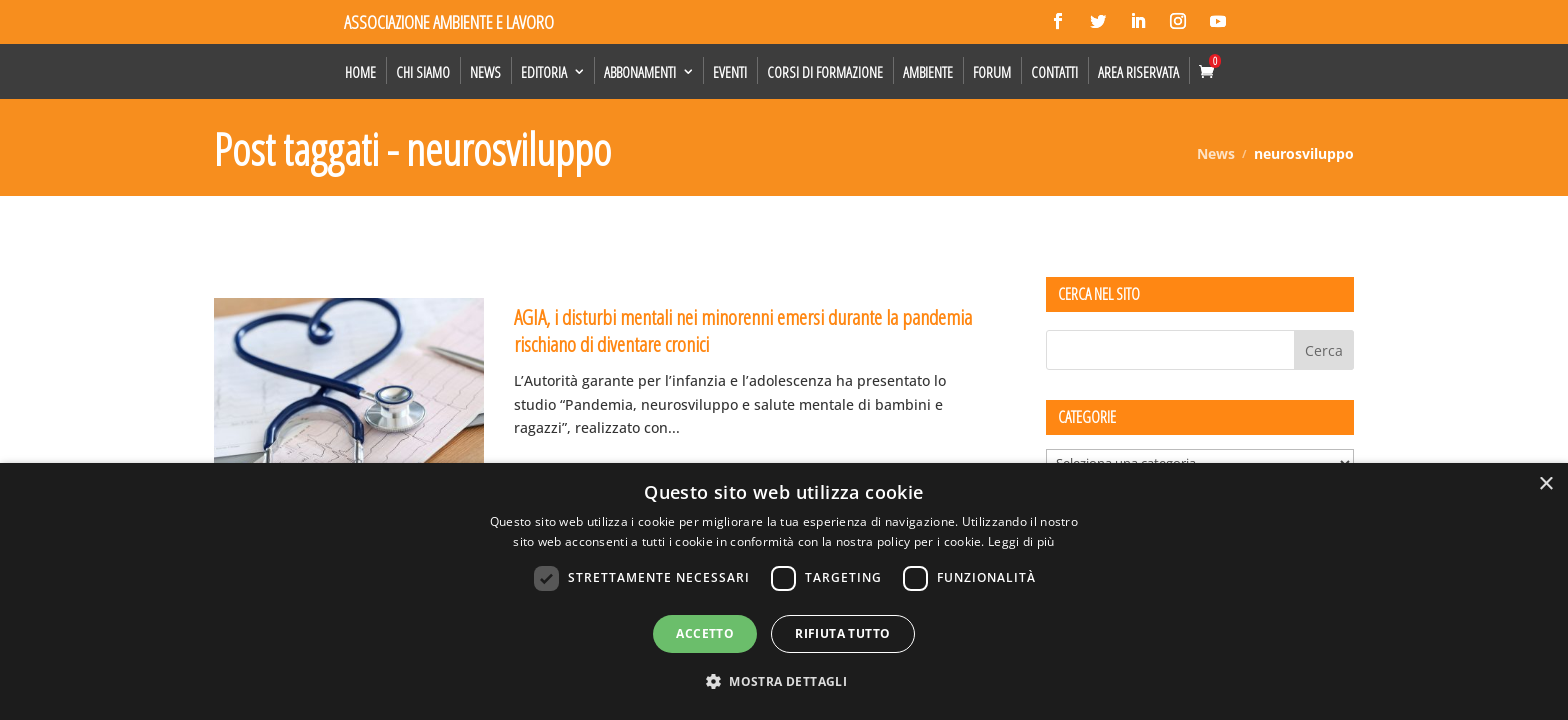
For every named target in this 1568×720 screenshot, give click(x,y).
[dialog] (784, 591)
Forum (992, 72)
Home (360, 72)
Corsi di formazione (825, 72)
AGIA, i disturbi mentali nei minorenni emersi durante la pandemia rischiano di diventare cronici (743, 330)
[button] (784, 682)
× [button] (1545, 484)
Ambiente (928, 72)
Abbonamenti (640, 72)
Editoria (544, 72)
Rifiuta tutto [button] (842, 633)
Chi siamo (423, 72)
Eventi (730, 72)
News (485, 72)
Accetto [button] (705, 633)
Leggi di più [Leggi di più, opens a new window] (1021, 541)
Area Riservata (1138, 72)
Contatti (1054, 72)
